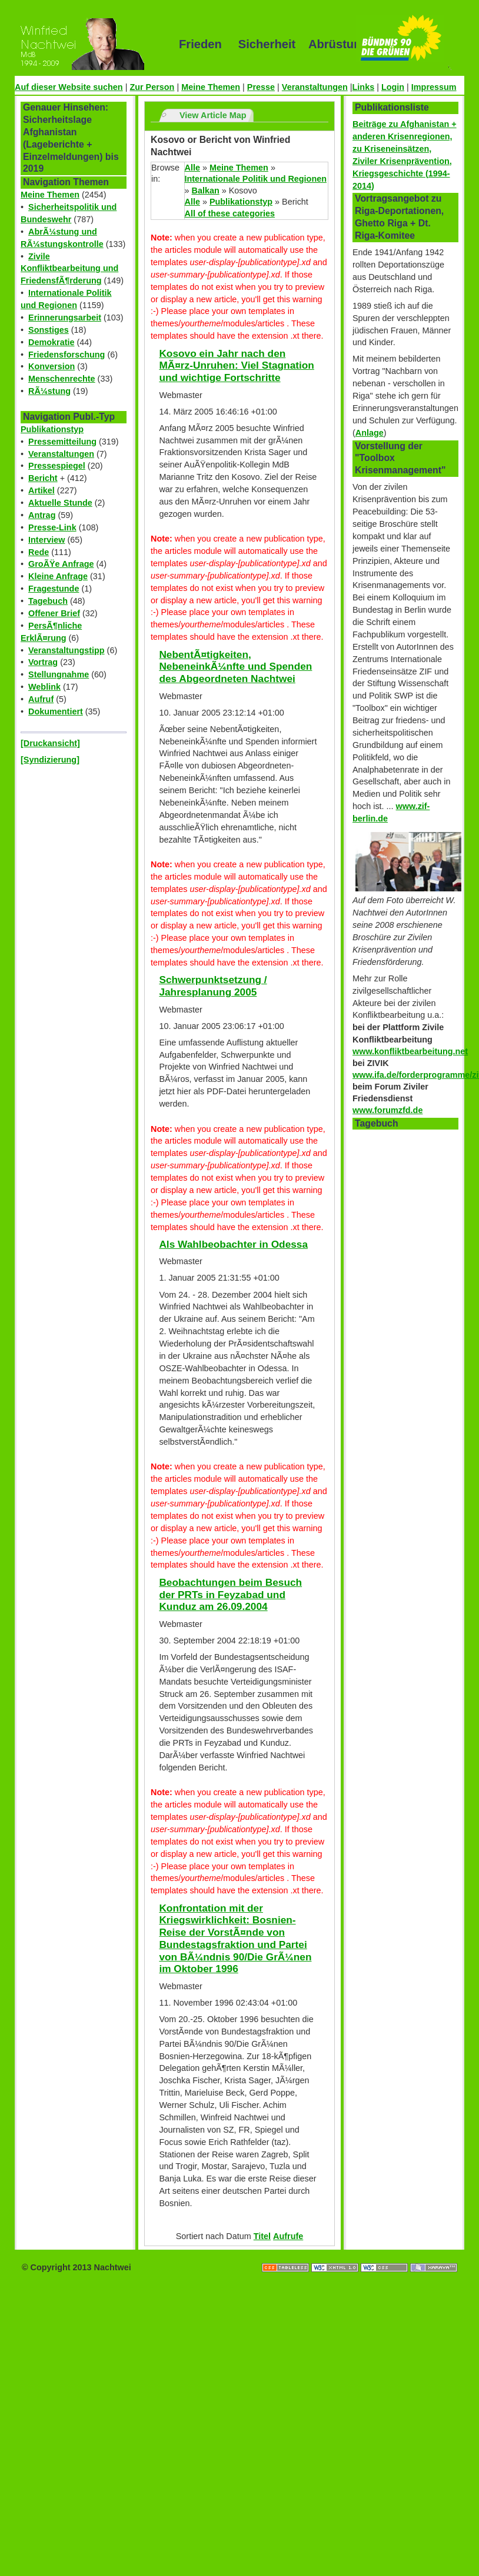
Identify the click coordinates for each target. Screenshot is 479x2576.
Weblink (44, 686)
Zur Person (151, 87)
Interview (46, 539)
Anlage (369, 432)
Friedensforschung (66, 354)
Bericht (43, 478)
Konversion (51, 366)
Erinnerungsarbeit (64, 317)
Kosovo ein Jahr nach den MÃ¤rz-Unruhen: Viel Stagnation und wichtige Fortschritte (236, 365)
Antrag (41, 515)
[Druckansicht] (50, 743)
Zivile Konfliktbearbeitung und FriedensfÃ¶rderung (69, 269)
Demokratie (51, 342)
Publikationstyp (52, 429)
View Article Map (213, 115)
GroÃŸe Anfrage (61, 564)
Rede (38, 552)
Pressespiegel (56, 465)
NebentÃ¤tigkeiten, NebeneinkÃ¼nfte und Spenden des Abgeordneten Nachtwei (235, 666)
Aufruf (41, 699)
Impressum (434, 87)
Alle (192, 167)
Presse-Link (52, 527)
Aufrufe (288, 2236)
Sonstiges (48, 330)
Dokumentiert (55, 711)
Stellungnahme (58, 674)
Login (392, 87)
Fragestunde (53, 588)
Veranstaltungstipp (66, 650)
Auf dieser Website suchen (69, 87)
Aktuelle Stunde (60, 502)
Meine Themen (210, 87)
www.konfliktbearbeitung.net (410, 1051)
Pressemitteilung (62, 441)
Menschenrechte (61, 378)
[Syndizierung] (50, 759)
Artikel (41, 490)
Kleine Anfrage (58, 576)
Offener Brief (54, 613)
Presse (261, 87)
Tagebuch (48, 601)
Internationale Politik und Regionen (256, 178)
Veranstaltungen (315, 87)
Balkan (205, 190)
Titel (262, 2236)
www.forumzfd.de (387, 1110)
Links (363, 87)
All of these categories (230, 213)
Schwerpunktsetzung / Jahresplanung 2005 (213, 986)
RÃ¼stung (49, 391)
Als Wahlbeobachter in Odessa (233, 1244)
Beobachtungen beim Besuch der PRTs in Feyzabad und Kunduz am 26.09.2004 (230, 1594)
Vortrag (43, 662)
